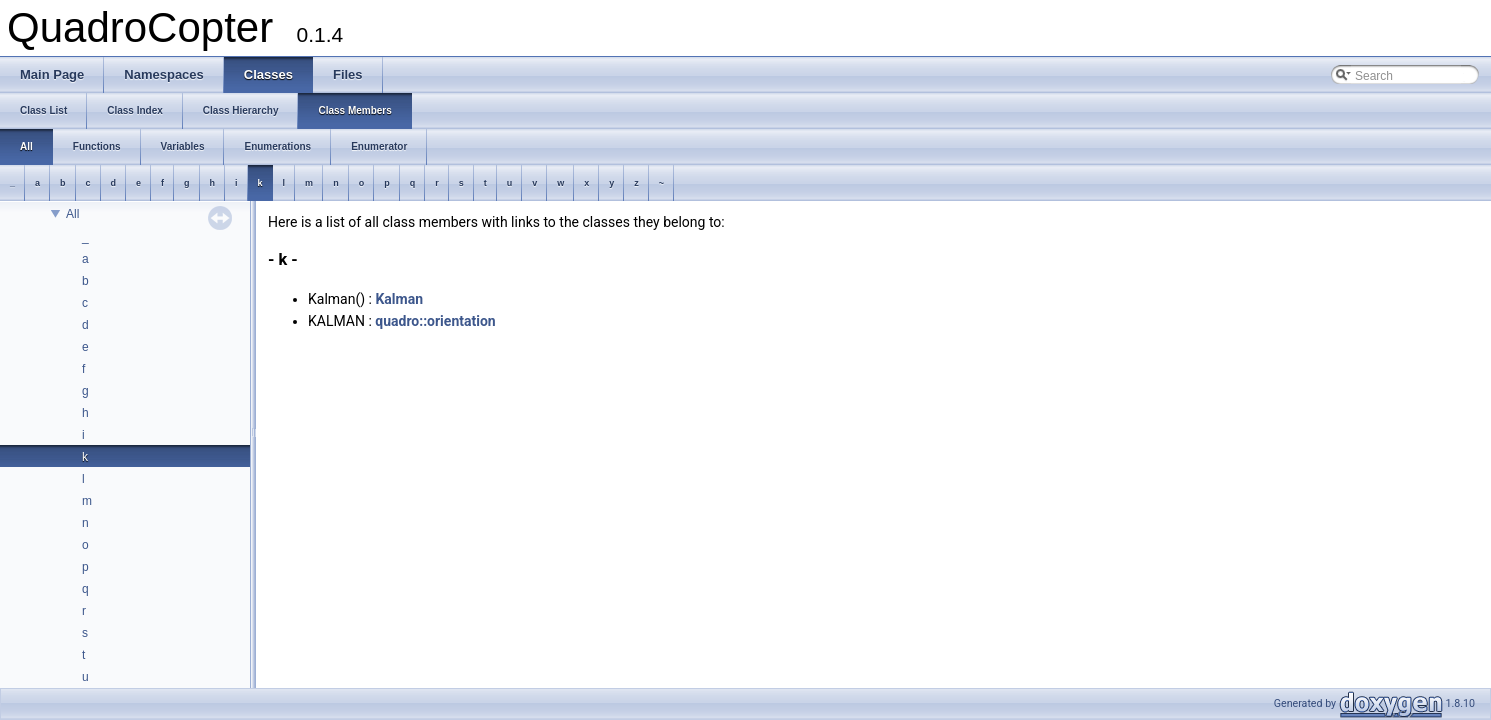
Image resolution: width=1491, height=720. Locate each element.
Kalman (399, 299)
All (72, 214)
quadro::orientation (435, 321)
